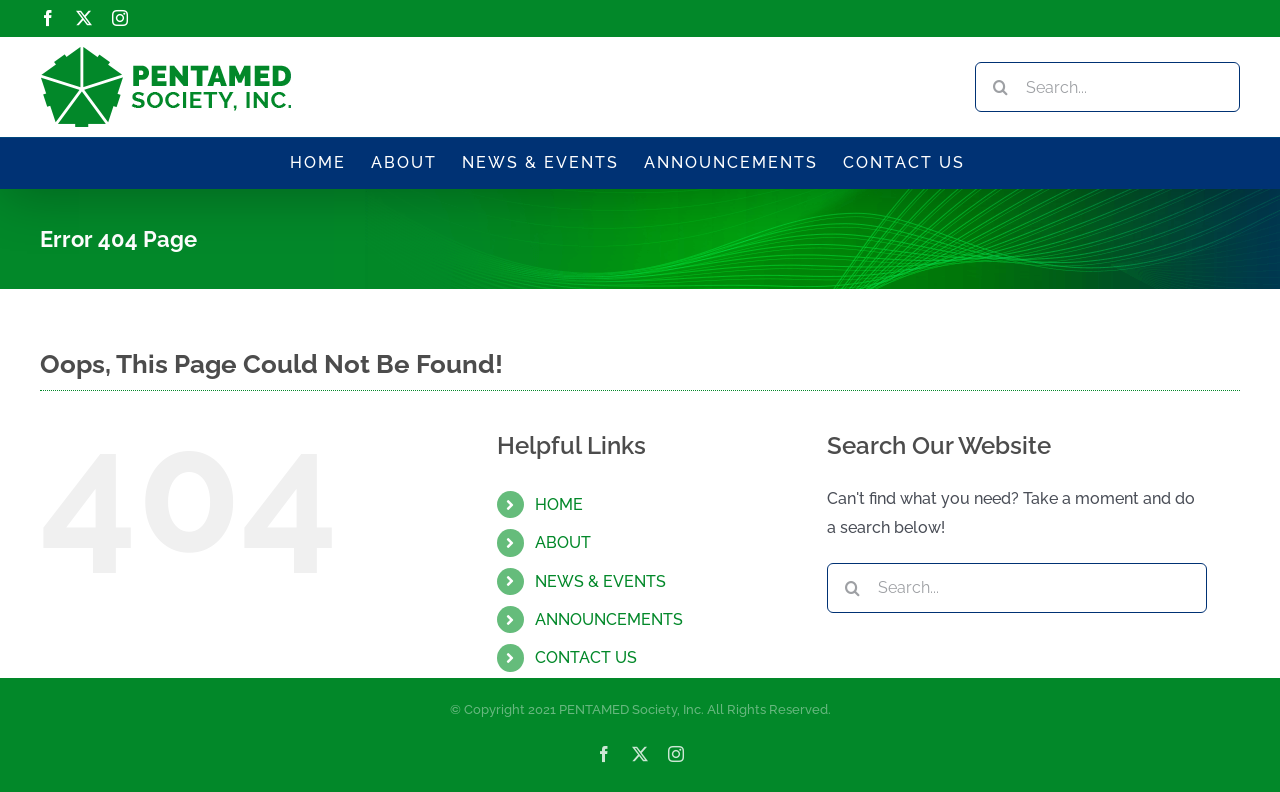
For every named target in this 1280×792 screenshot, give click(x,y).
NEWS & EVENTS (600, 581)
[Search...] (1107, 87)
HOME (559, 504)
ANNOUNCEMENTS (609, 619)
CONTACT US (586, 657)
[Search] (1000, 87)
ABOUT (563, 542)
